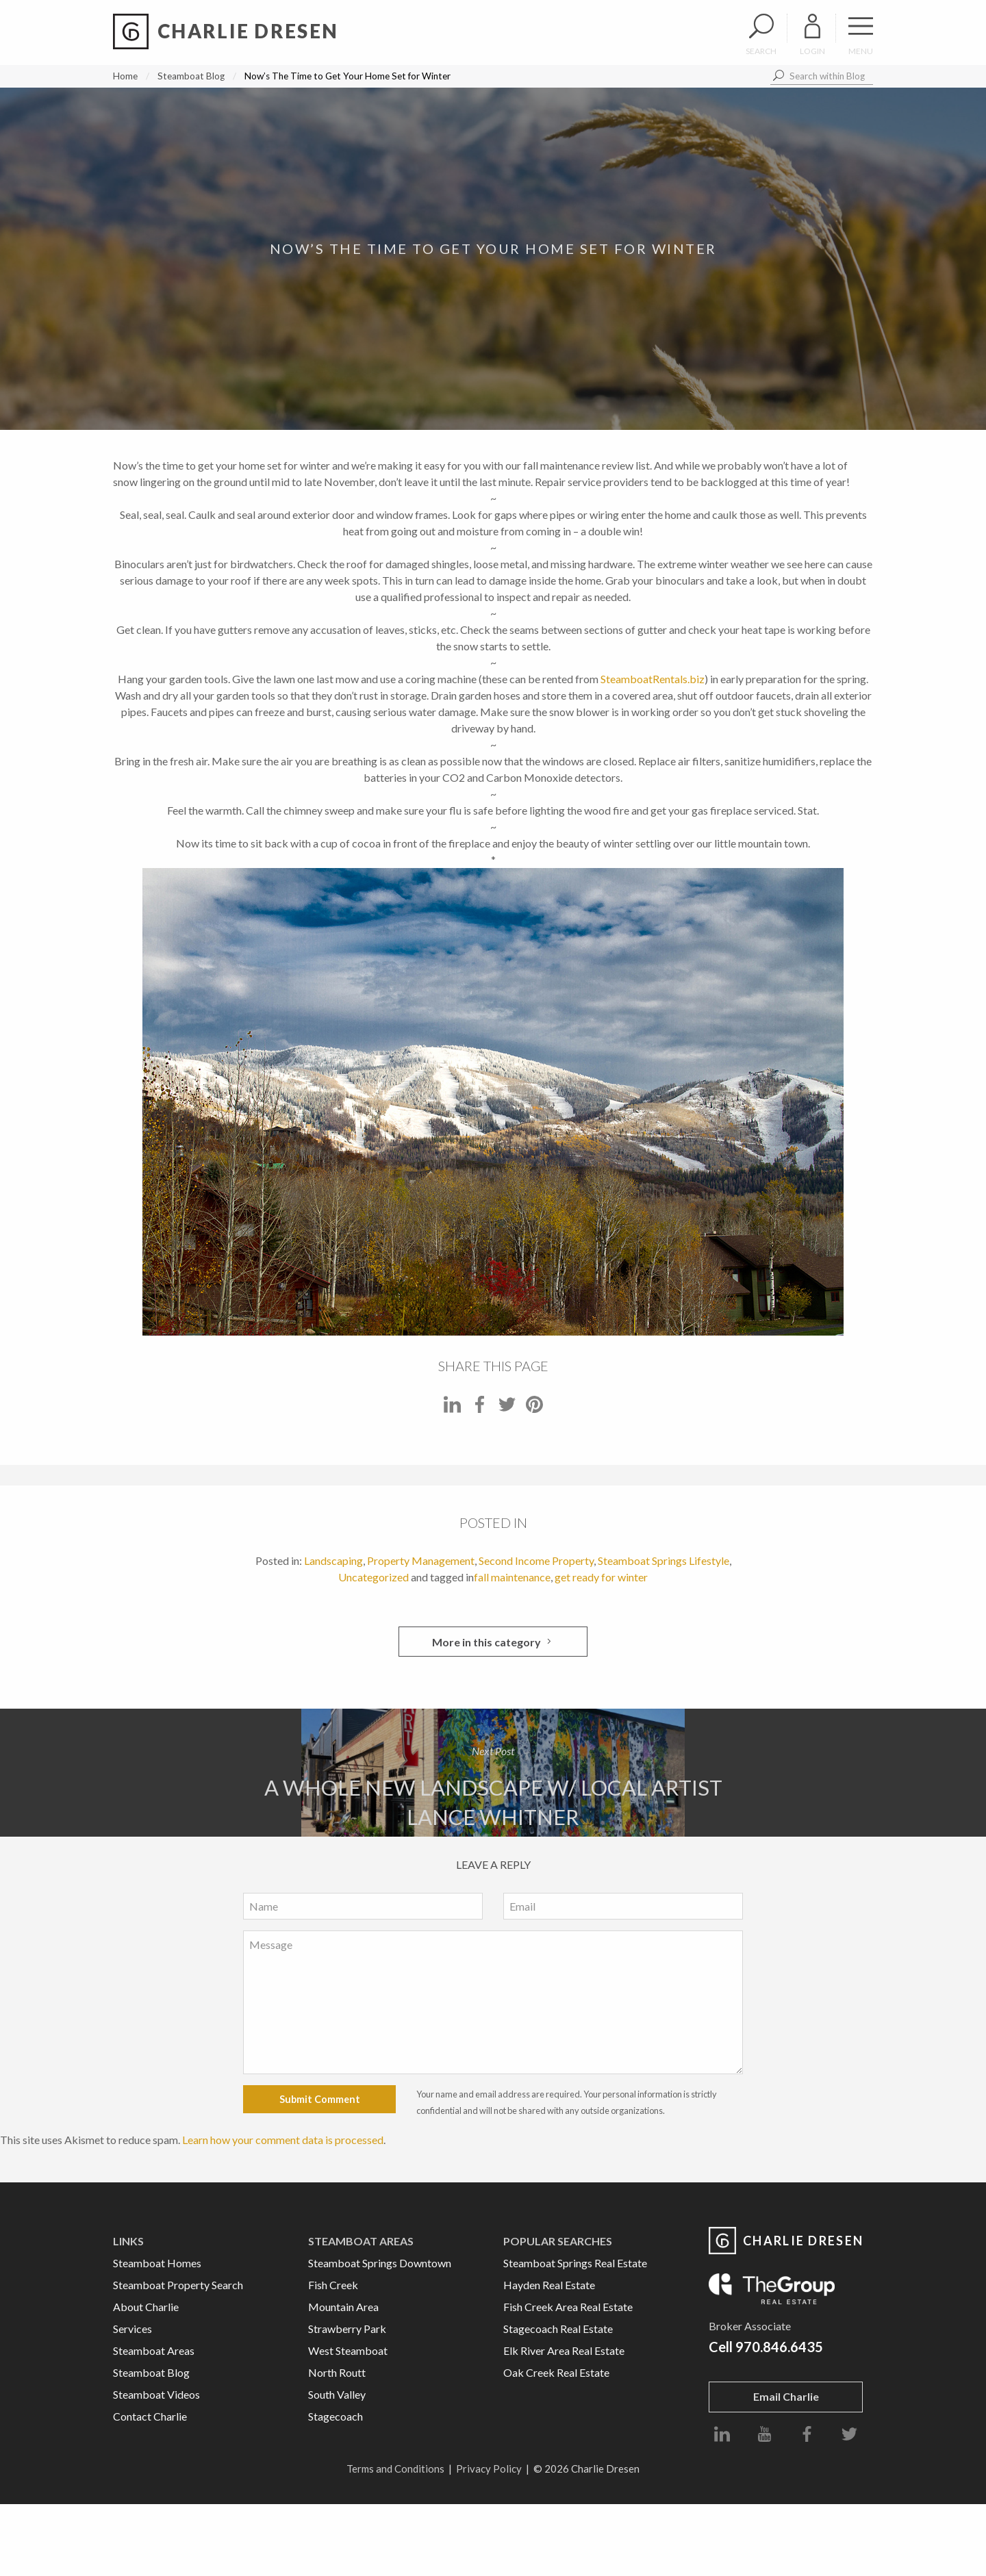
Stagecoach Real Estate (558, 2328)
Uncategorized (373, 1576)
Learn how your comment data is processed (282, 2139)
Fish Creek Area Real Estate (568, 2306)
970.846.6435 (779, 2346)
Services (132, 2328)
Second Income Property (536, 1560)
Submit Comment (319, 2099)
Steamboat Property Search (178, 2284)
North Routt (337, 2372)
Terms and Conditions (395, 2468)
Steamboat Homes (157, 2262)
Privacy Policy (489, 2468)
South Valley (337, 2394)
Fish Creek (333, 2284)
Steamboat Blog (191, 76)
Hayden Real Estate (549, 2284)
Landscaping (333, 1560)
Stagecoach (335, 2416)
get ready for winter (601, 1576)
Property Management (421, 1560)
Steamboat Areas (153, 2350)
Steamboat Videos (156, 2394)
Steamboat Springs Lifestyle (663, 1560)
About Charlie (146, 2306)
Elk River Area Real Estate (563, 2350)
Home (125, 76)
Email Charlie (786, 2396)
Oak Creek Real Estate (556, 2372)
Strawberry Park (347, 2328)
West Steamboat (348, 2350)
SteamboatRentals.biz (653, 678)
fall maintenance (512, 1576)
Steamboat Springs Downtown (379, 2262)
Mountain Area (343, 2306)
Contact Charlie (150, 2416)
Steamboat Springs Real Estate (575, 2262)
